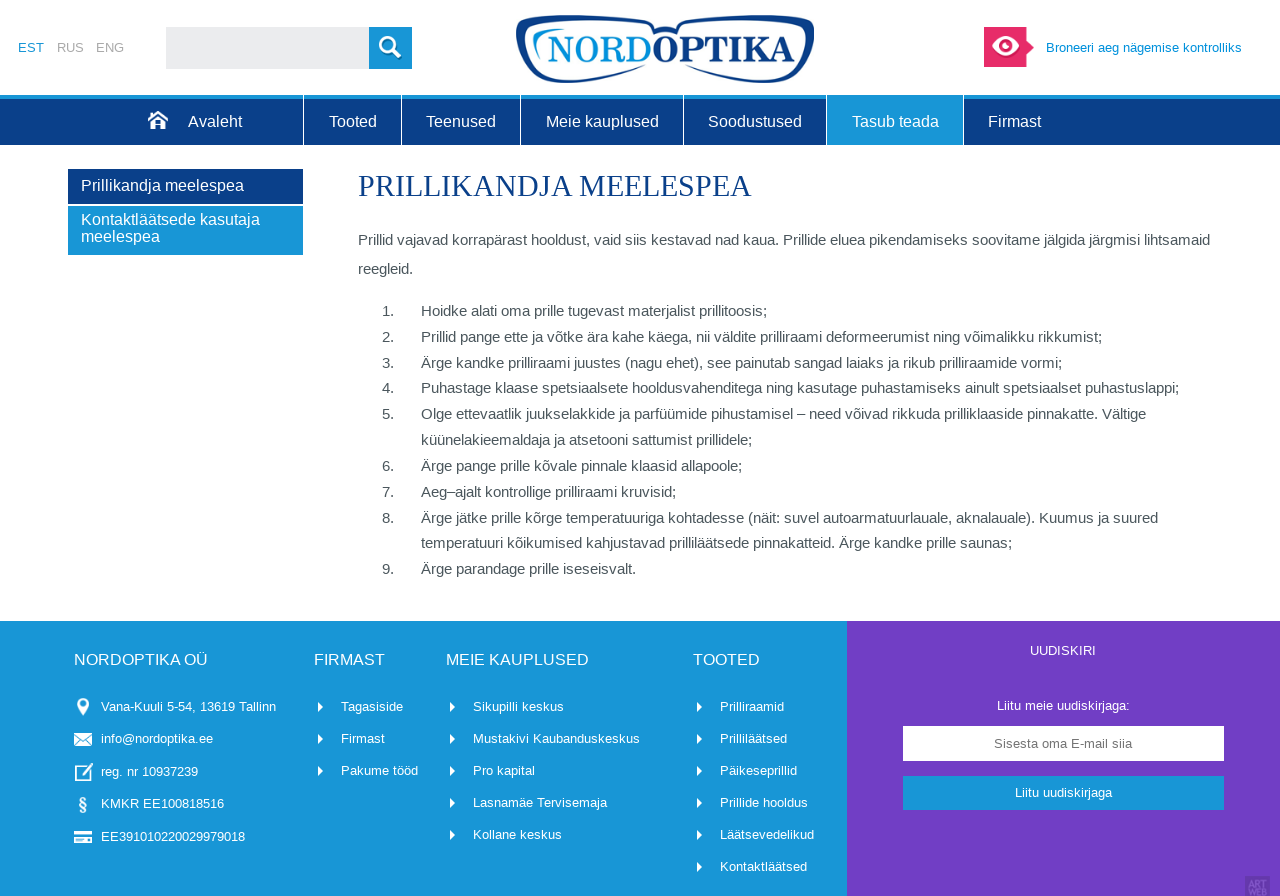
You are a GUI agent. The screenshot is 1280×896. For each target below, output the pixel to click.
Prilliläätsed (753, 738)
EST (31, 47)
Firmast (363, 738)
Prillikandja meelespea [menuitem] (162, 185)
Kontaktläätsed (763, 866)
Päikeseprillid (758, 770)
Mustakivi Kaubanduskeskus (556, 738)
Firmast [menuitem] (1014, 121)
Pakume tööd (379, 770)
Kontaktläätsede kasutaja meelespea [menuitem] (170, 228)
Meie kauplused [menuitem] (602, 121)
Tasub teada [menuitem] (895, 121)
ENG (110, 47)
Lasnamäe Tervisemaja (540, 802)
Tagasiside (372, 706)
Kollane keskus (517, 834)
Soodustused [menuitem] (755, 121)
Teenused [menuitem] (461, 121)
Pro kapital (504, 770)
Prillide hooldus (764, 802)
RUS (70, 47)
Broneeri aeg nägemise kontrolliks (1144, 47)
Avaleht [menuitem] (215, 121)
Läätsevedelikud (767, 834)
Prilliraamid (752, 706)
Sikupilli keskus (518, 706)
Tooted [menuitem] (353, 121)
